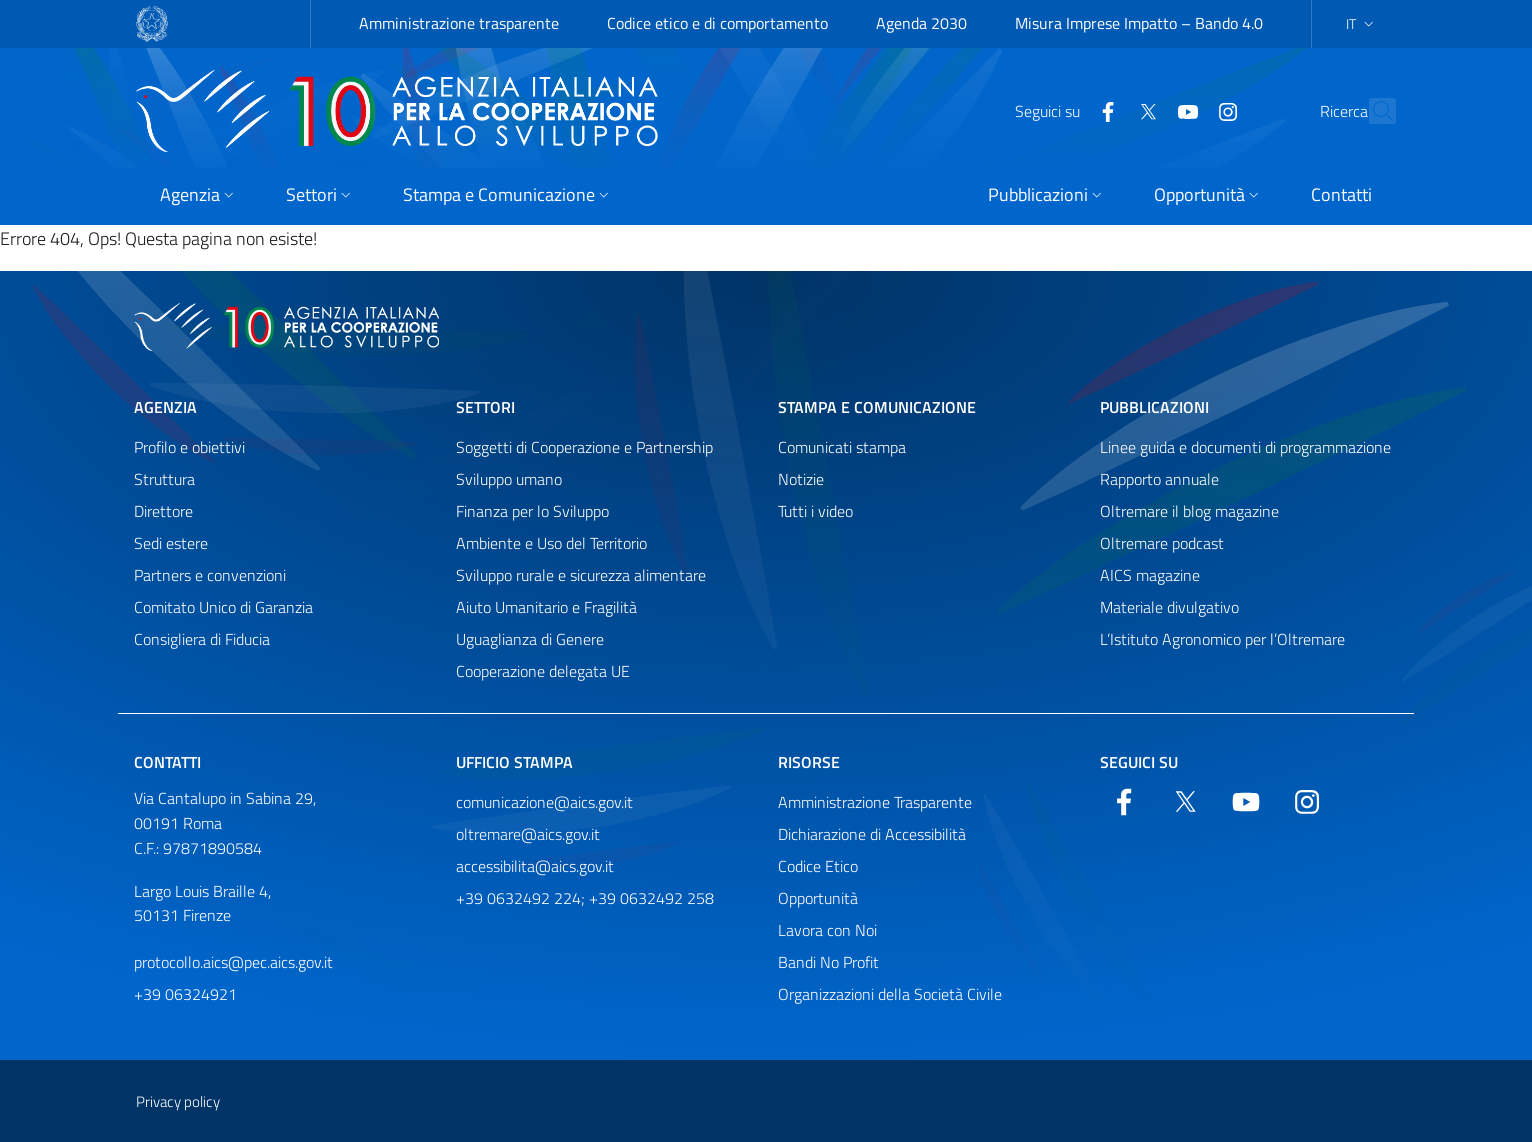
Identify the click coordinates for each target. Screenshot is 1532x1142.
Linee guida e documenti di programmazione (1245, 447)
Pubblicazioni (1154, 407)
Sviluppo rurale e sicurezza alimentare (581, 575)
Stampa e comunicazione (877, 407)
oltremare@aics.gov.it (528, 834)
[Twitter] (1104, 110)
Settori (485, 407)
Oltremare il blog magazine (1189, 511)
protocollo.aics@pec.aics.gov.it (233, 962)
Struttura (164, 479)
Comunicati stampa (842, 447)
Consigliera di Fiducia (202, 639)
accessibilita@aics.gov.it (535, 866)
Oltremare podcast (1162, 543)
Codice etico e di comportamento (717, 23)
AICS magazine (1150, 575)
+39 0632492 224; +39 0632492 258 (585, 898)
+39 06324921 (185, 994)
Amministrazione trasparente (459, 23)
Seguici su (1139, 762)
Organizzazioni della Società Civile (890, 994)
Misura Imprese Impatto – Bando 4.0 (1139, 23)
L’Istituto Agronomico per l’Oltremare (1222, 639)
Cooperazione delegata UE (543, 671)
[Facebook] (1064, 110)
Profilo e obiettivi (189, 447)
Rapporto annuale (1159, 479)
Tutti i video (815, 511)
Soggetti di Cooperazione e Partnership (584, 447)
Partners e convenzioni (210, 575)
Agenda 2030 (921, 23)
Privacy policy (178, 1101)
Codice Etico (818, 866)
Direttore (163, 511)
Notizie (801, 479)
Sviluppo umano (509, 479)
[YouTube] (1144, 110)
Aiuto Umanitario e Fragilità (546, 607)
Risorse (809, 762)
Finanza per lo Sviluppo (532, 511)
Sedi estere (171, 543)
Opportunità (818, 898)
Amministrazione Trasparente (875, 802)
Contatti (167, 762)
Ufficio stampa (514, 762)
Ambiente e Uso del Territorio (551, 543)
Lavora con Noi (827, 930)
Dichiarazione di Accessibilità (872, 834)
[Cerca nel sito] (1372, 111)
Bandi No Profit (828, 962)
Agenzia (165, 407)
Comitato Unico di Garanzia (223, 607)
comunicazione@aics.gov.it (544, 802)
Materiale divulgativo (1169, 607)
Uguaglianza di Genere (530, 639)
